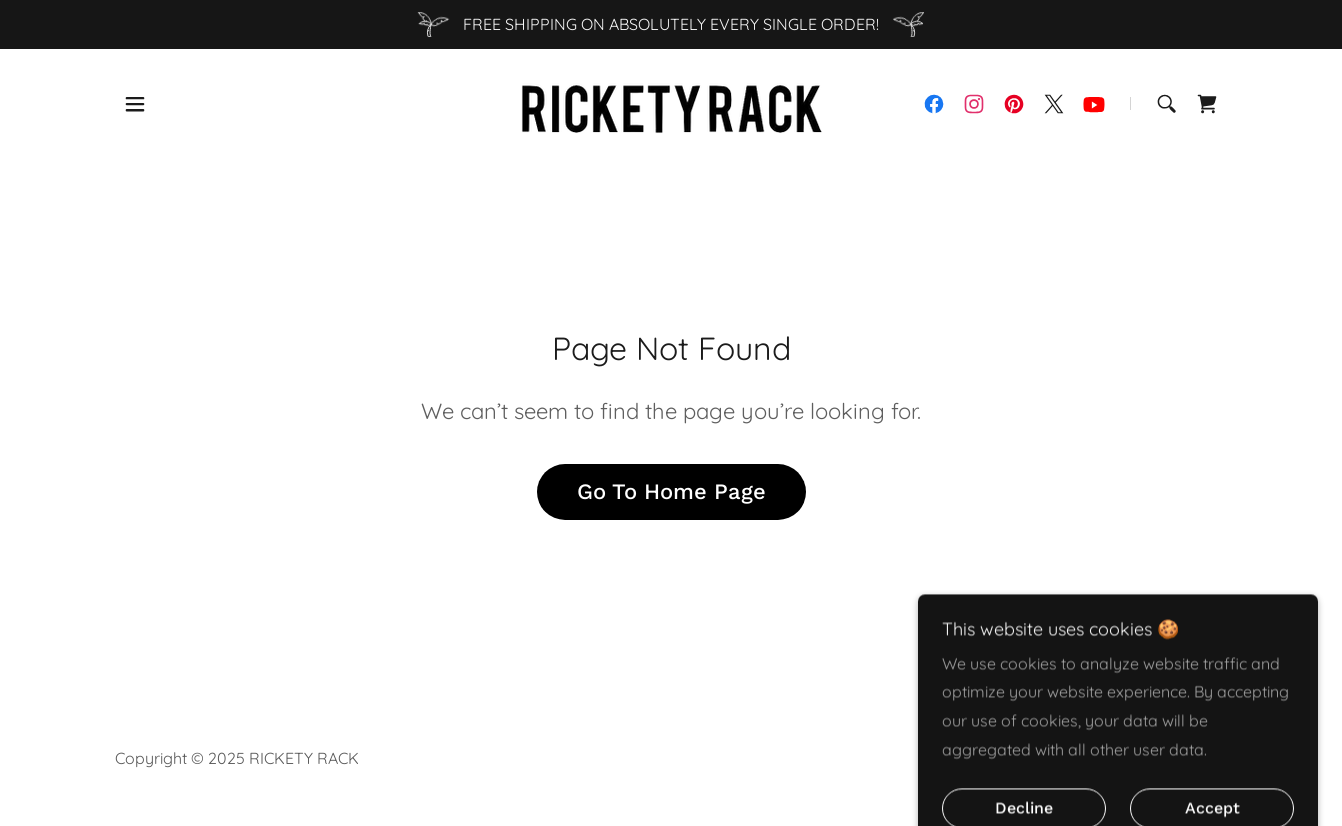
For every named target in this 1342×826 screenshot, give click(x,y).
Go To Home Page (671, 491)
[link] (671, 102)
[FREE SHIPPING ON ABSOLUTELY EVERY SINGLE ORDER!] (671, 24)
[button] (135, 104)
